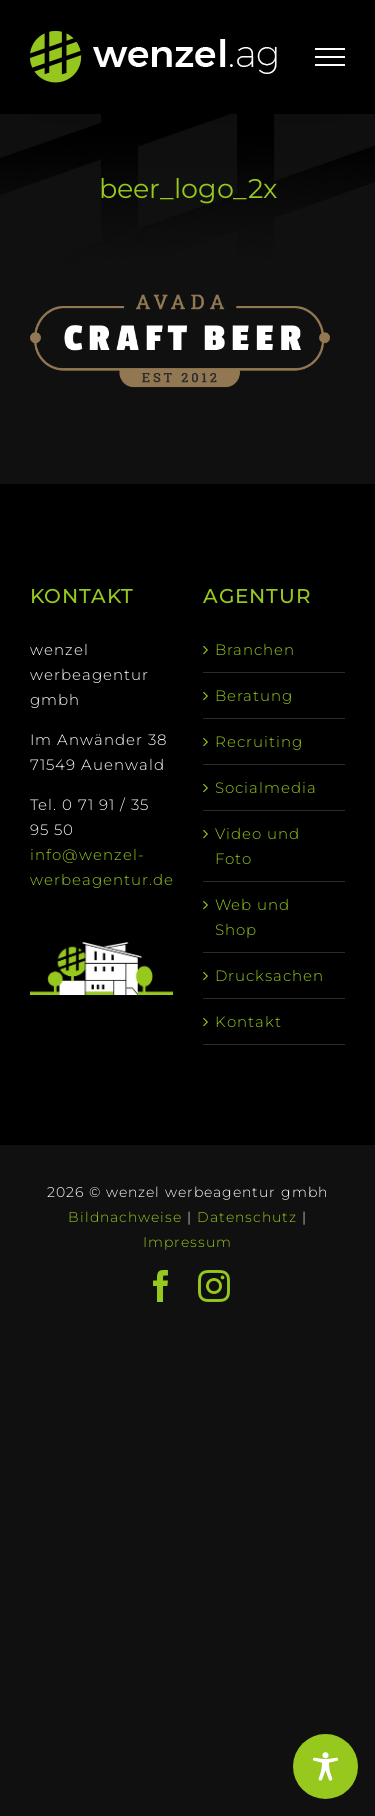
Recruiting (259, 741)
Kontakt (248, 1021)
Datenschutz (247, 1217)
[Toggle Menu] (330, 57)
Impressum (187, 1242)
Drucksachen (269, 975)
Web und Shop (252, 917)
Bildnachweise (125, 1217)
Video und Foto (257, 846)
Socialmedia (266, 787)
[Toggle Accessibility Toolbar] (325, 1766)
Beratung (254, 695)
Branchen (255, 649)
